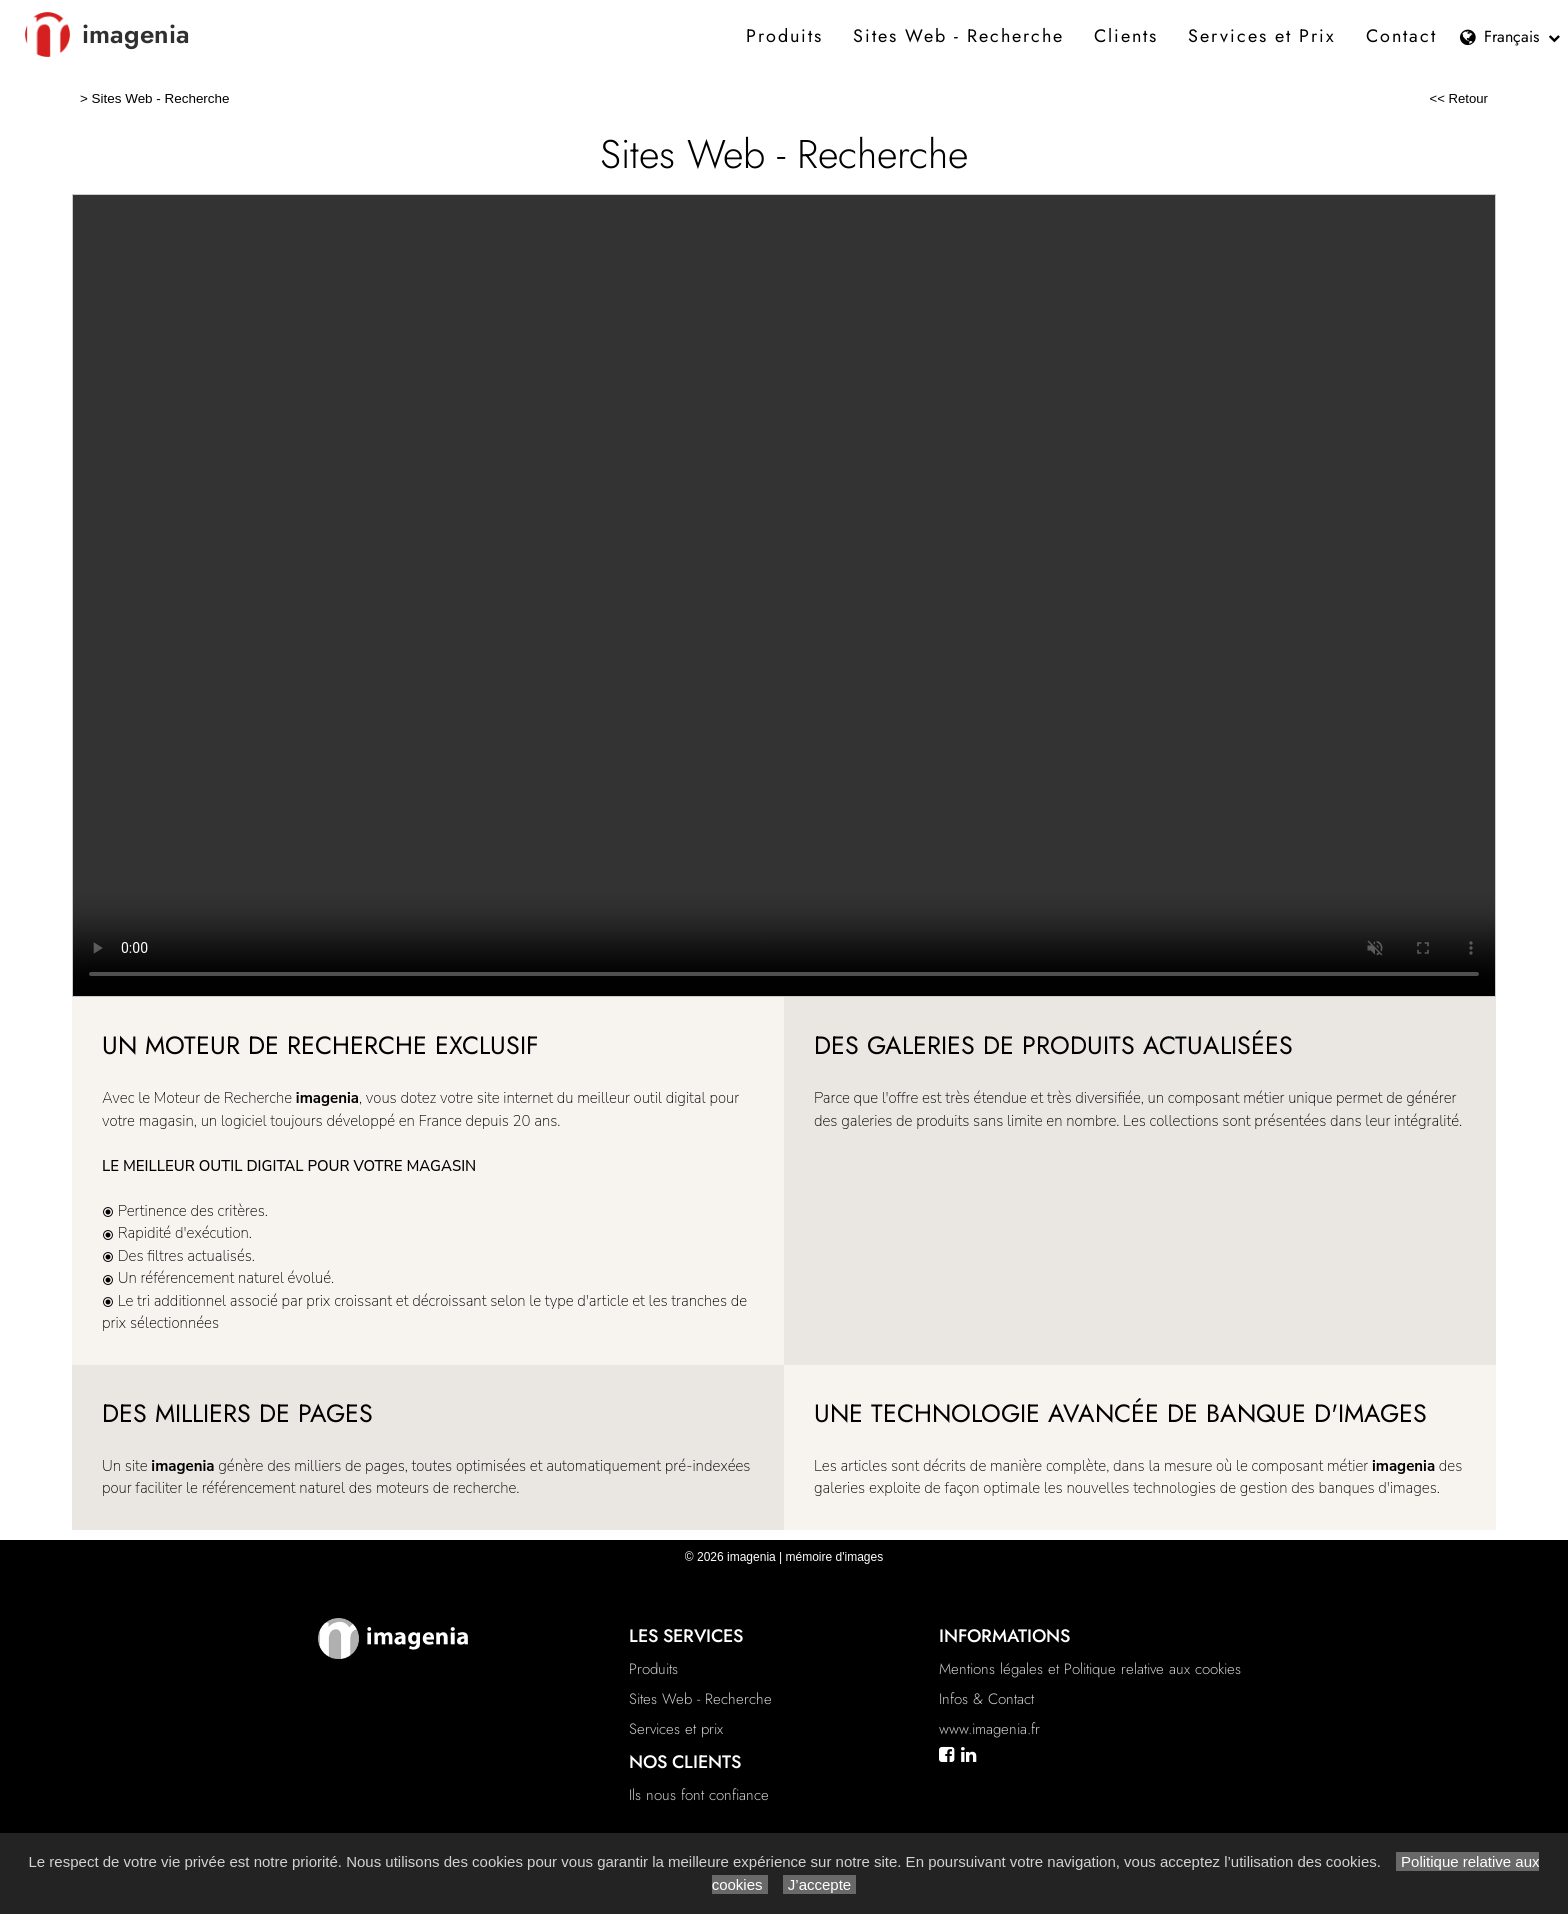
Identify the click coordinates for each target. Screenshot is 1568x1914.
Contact (1401, 36)
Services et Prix (1262, 36)
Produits (784, 36)
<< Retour (1458, 98)
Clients (1126, 36)
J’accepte (820, 1884)
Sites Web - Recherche (958, 36)
